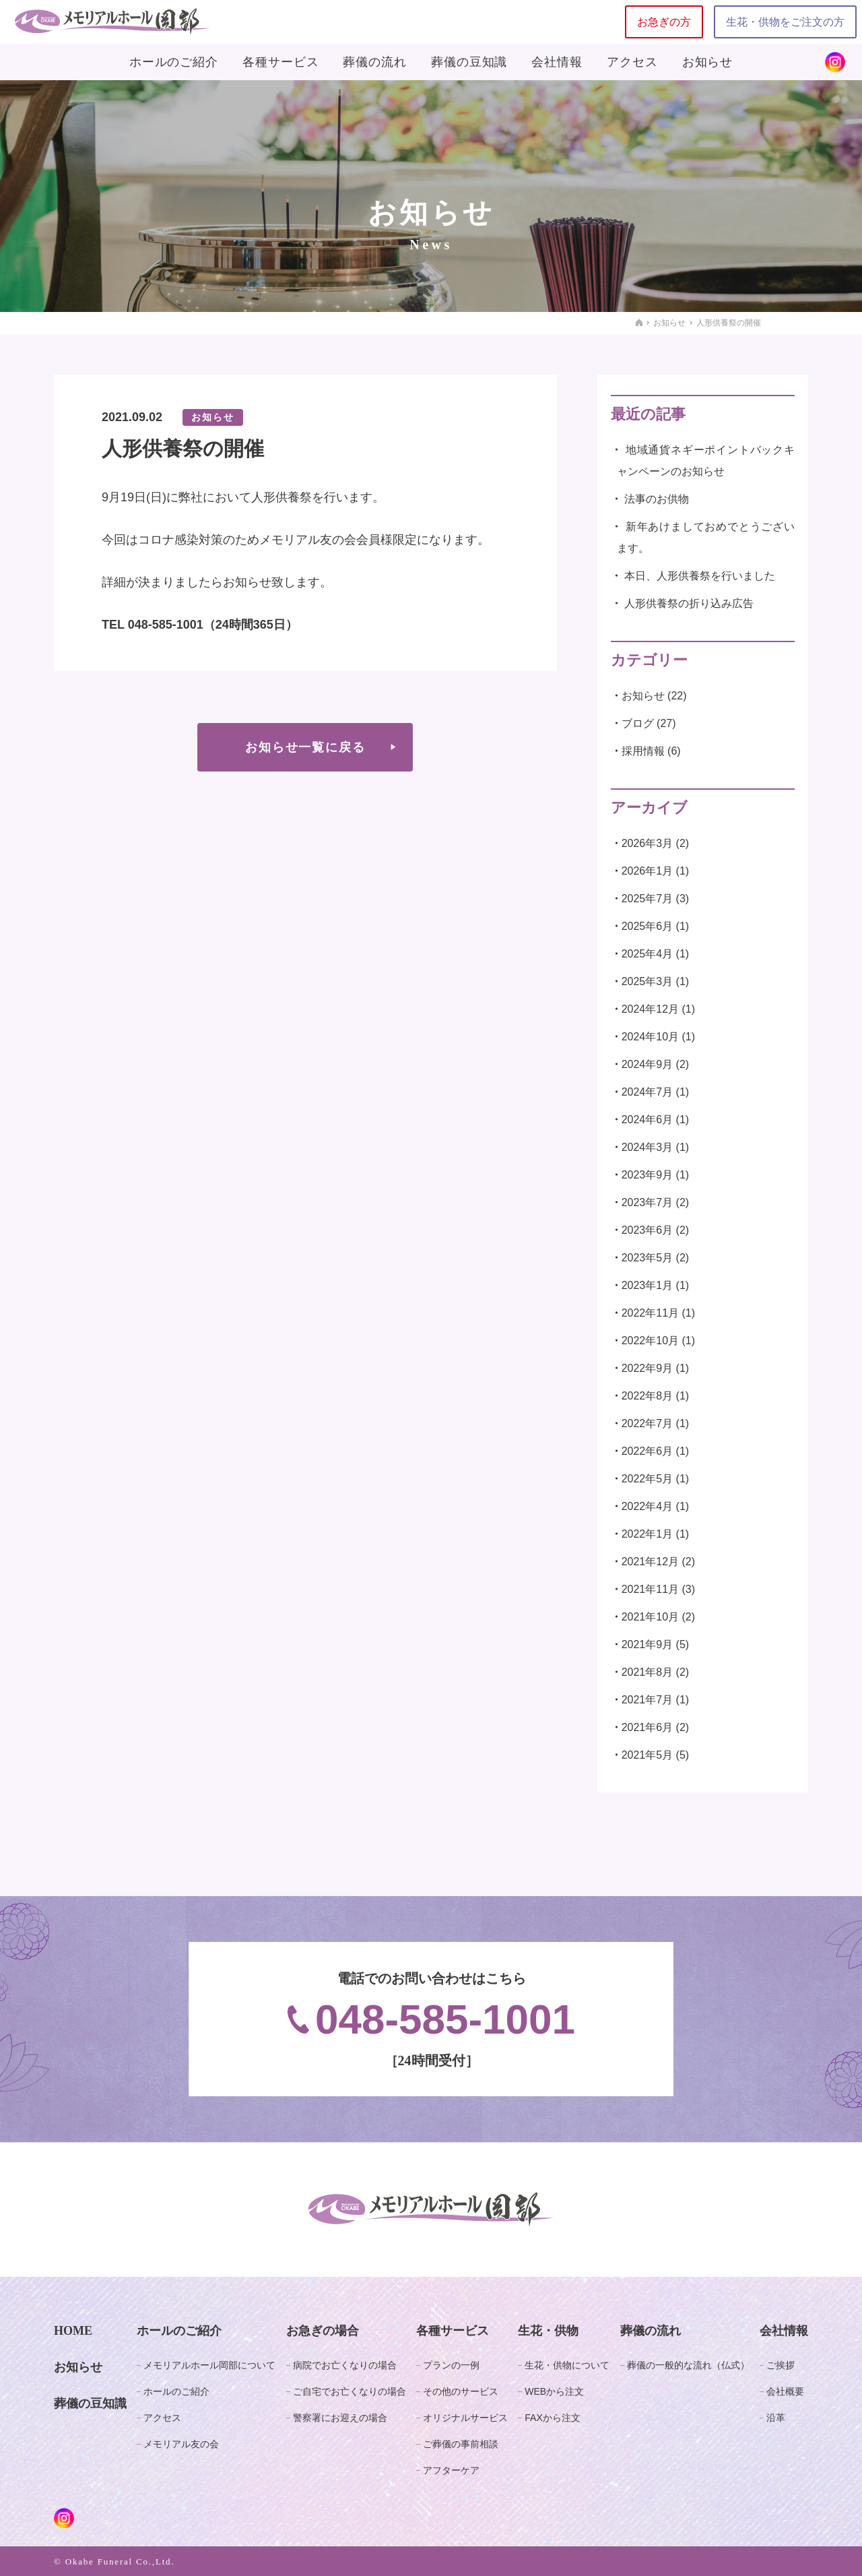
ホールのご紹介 (173, 62)
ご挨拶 (780, 2365)
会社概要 (785, 2391)
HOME (73, 2330)
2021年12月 (650, 1561)
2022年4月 (647, 1506)
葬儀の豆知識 (469, 62)
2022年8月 (647, 1396)
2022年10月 (650, 1340)
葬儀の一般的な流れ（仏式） (688, 2365)
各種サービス (280, 62)
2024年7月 (647, 1092)
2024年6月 (647, 1119)
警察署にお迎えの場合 (340, 2417)
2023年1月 (647, 1285)
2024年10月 (650, 1036)
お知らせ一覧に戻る (305, 747)
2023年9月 (647, 1175)
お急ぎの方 (664, 22)
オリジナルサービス (465, 2417)
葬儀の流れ (375, 62)
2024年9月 (647, 1064)
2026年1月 (647, 871)
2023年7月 (647, 1202)
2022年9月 (647, 1368)
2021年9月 (647, 1644)
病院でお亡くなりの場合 (345, 2365)
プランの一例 (451, 2365)
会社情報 (557, 62)
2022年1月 (647, 1534)
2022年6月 (647, 1451)
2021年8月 (647, 1672)
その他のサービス (460, 2391)
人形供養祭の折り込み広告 (689, 603)
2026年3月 (647, 843)
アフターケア (451, 2470)
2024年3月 (647, 1147)
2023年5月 (647, 1257)
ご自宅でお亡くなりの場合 (349, 2391)
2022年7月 (647, 1423)
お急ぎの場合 (322, 2330)
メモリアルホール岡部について (209, 2365)
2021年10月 (650, 1617)
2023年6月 (647, 1230)
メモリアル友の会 (181, 2444)
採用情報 (643, 751)
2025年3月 (647, 981)
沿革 (775, 2417)
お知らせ (707, 62)
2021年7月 (647, 1699)
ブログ (638, 723)
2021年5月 (647, 1755)
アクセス (632, 62)
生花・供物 (548, 2330)
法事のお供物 (656, 499)
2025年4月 (647, 954)
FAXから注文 (552, 2417)
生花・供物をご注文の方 (785, 22)
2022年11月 (650, 1313)
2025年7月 (647, 898)
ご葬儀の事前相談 (460, 2444)
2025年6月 (647, 926)
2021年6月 (647, 1727)
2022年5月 (647, 1478)
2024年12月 (650, 1009)
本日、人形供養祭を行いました (699, 576)
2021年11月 (650, 1589)
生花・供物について (567, 2365)
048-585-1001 (431, 2019)
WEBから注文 (554, 2391)
